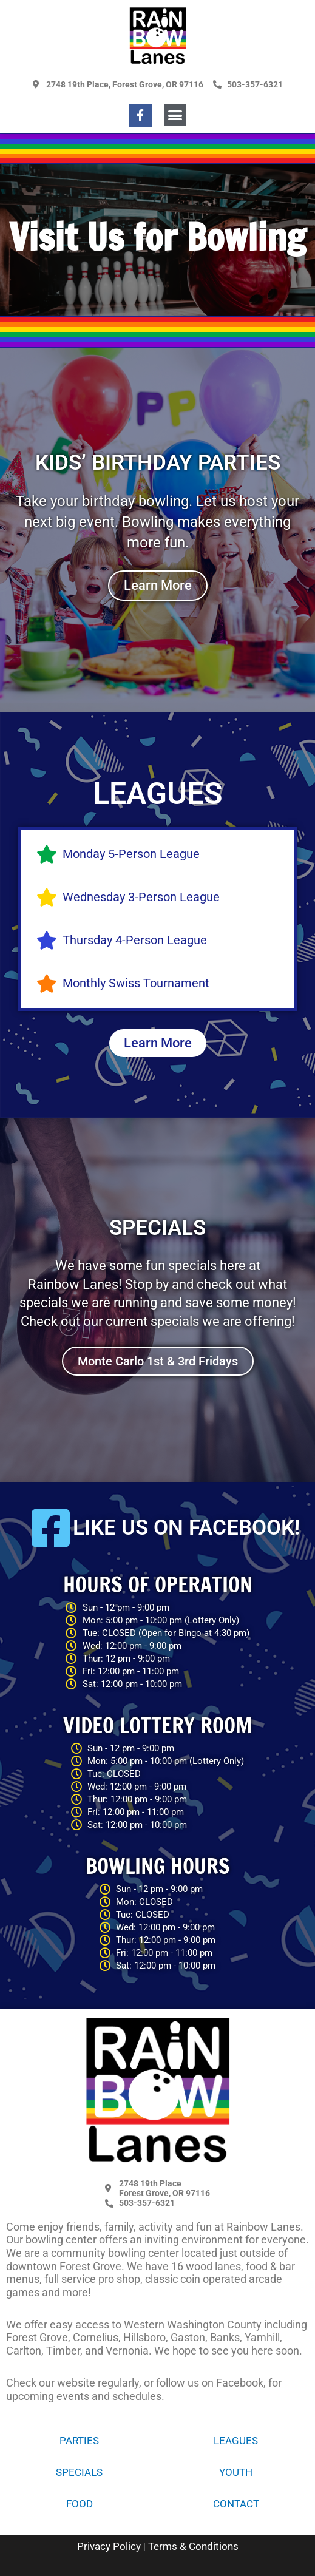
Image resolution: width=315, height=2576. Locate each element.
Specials (79, 2472)
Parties (79, 2441)
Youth (235, 2472)
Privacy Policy (109, 2546)
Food (79, 2504)
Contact (236, 2504)
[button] (175, 115)
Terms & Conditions (193, 2546)
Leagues (236, 2441)
